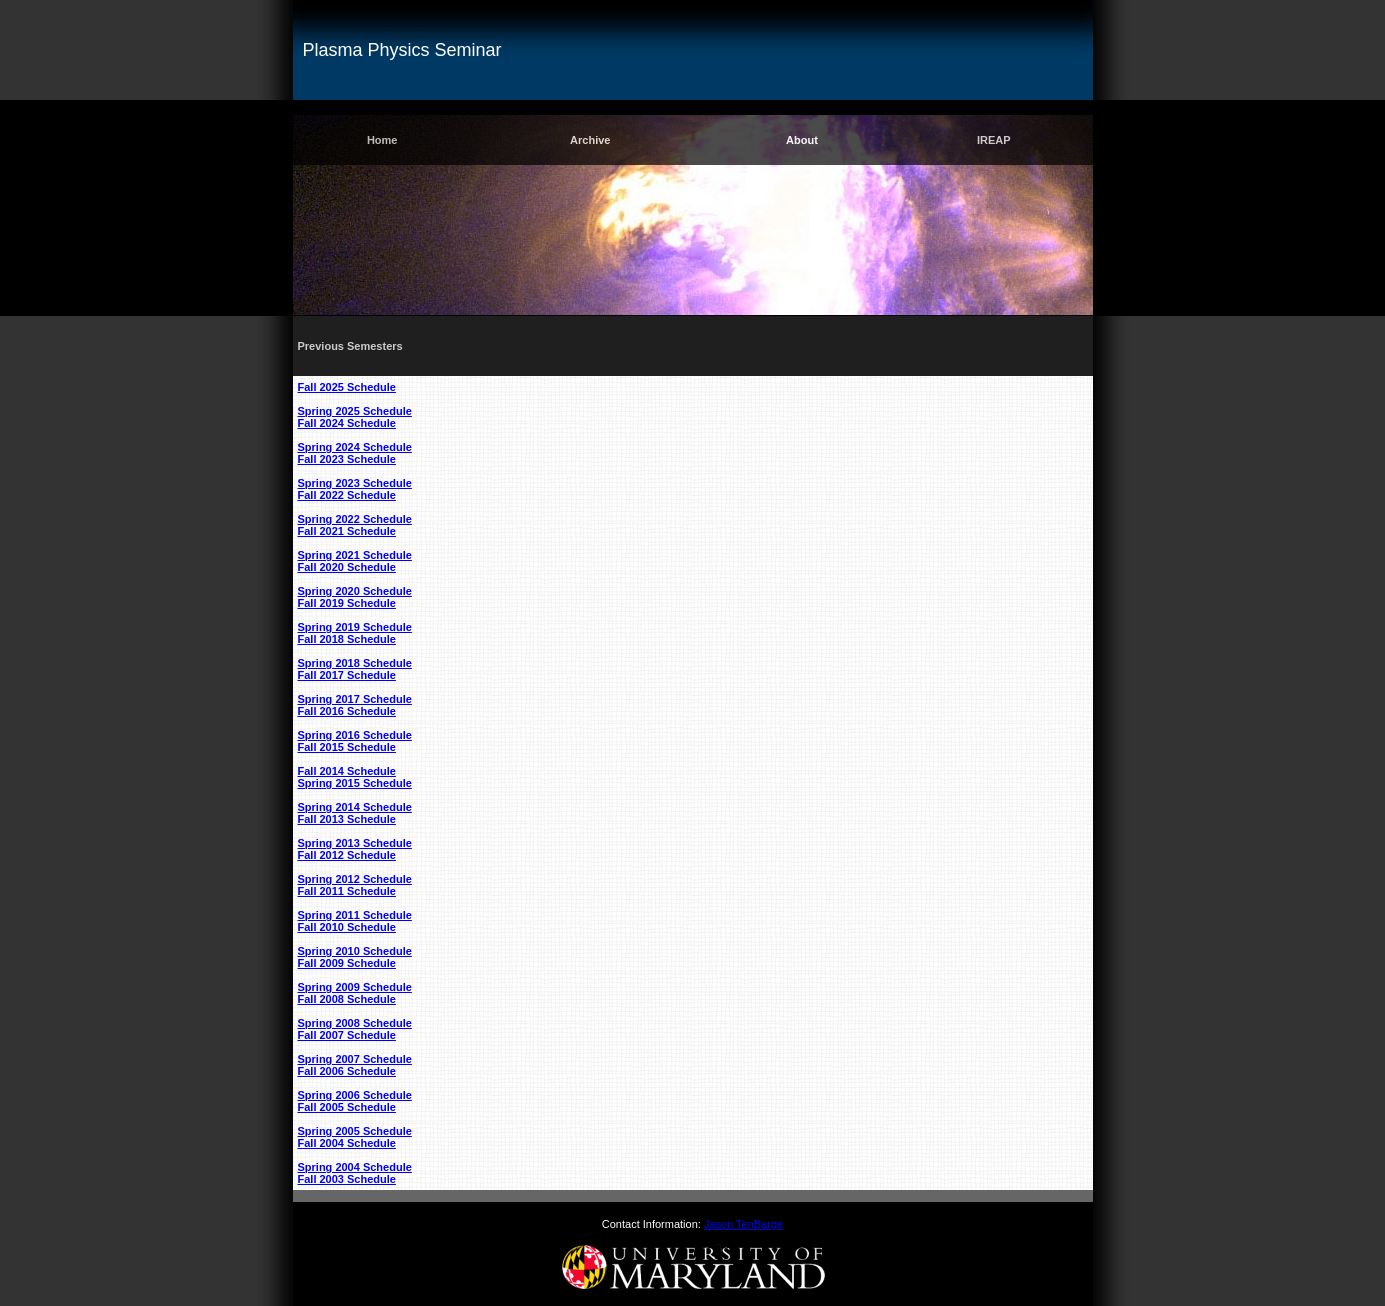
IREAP (994, 140)
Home (382, 140)
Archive (590, 140)
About (802, 140)
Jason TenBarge (743, 1224)
